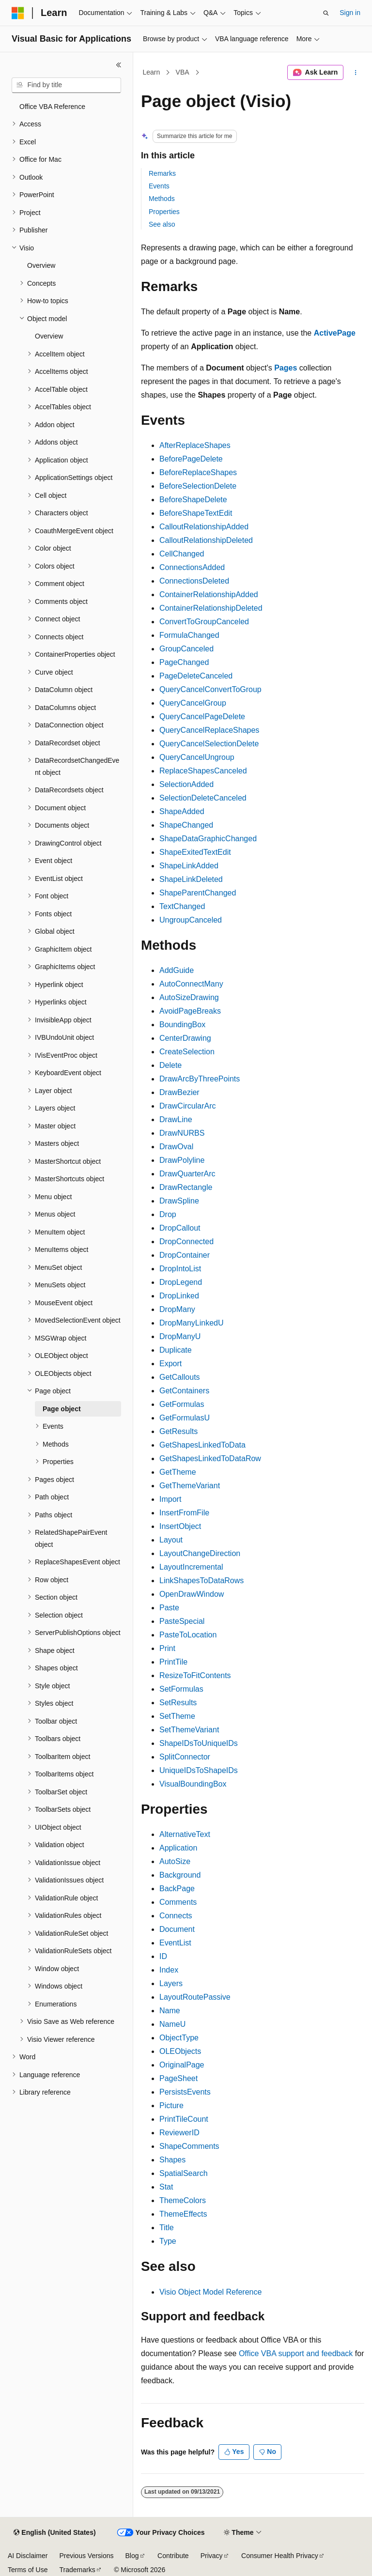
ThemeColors (182, 2200)
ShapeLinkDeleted (191, 879)
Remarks (162, 173)
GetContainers (184, 1391)
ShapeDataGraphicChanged (208, 838)
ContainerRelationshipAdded (208, 594)
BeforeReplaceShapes (198, 472)
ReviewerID (179, 2133)
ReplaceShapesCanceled (203, 771)
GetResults (178, 1431)
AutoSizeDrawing (189, 997)
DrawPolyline (181, 1160)
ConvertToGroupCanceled (204, 621)
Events (159, 186)
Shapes (172, 2160)
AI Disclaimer (27, 2556)
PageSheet (178, 2078)
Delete (170, 1065)
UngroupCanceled (190, 920)
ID (163, 1956)
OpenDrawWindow (191, 1594)
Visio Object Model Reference (210, 2292)
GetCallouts (179, 1377)
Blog (132, 2556)
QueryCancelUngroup (196, 757)
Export (170, 1363)
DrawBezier (179, 1092)
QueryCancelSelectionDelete (209, 744)
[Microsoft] (18, 13)
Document (177, 1929)
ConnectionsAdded (192, 567)
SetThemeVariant (189, 1730)
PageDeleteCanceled (195, 676)
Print (167, 1648)
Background (180, 1875)
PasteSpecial (181, 1621)
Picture (171, 2105)
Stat (166, 2187)
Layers (171, 1983)
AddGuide (176, 970)
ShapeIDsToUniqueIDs (198, 1743)
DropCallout (179, 1228)
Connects (175, 1916)
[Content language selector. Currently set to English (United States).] (54, 2533)
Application (178, 1848)
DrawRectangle (185, 1187)
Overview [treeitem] (41, 265)
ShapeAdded (181, 811)
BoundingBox (182, 1024)
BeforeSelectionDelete (197, 486)
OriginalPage (181, 2065)
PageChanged (184, 662)
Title (166, 2227)
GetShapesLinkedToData (202, 1445)
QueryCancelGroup (192, 703)
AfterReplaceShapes (195, 445)
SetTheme (177, 1716)
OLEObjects (180, 2051)
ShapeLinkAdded (188, 866)
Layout (171, 1540)
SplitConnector (184, 1757)
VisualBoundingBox (192, 1784)
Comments (178, 1902)
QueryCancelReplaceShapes (209, 730)
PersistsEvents (185, 2092)
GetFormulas (181, 1404)
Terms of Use (27, 2570)
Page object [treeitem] (62, 1409)
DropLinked (179, 1296)
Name (169, 2010)
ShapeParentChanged (197, 893)
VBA (182, 72)
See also (162, 224)
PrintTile (173, 1662)
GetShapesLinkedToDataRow (210, 1458)
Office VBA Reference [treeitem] (52, 106)
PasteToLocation (188, 1635)
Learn (151, 72)
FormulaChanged (189, 635)
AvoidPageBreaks (190, 1011)
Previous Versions (86, 2556)
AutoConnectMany (191, 984)
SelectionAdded (186, 784)
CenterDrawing (185, 1038)
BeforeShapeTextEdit (195, 513)
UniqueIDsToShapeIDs (198, 1770)
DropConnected (186, 1241)
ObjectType (179, 2038)
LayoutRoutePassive (195, 1997)
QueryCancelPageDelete (202, 716)
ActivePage (335, 333)
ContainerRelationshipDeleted (211, 608)
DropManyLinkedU (191, 1323)
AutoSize (174, 1861)
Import (170, 1499)
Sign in (350, 12)
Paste (169, 1608)
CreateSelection (187, 1052)
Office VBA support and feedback (296, 2353)
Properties (164, 212)
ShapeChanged (186, 825)
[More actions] (355, 72)
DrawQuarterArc (187, 1174)
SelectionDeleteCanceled (203, 798)
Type (167, 2241)
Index (168, 1970)
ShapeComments (189, 2146)
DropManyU (180, 1336)
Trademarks (77, 2570)
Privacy (212, 2556)
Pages (285, 368)
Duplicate (175, 1350)
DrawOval (176, 1146)
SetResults (178, 1702)
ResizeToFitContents (195, 1675)
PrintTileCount (183, 2119)
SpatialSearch (183, 2173)
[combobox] (66, 85)
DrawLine (175, 1119)
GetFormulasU (184, 1418)
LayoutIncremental (191, 1567)
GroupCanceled (186, 649)
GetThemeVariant (189, 1485)
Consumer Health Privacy (279, 2556)
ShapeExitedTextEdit (195, 852)
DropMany (177, 1309)
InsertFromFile (184, 1513)
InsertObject (180, 1526)
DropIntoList (180, 1269)
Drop (167, 1214)
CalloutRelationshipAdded (203, 527)
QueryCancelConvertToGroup (210, 689)
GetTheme (177, 1472)
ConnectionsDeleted (194, 581)
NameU (172, 2024)
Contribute (173, 2556)
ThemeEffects (183, 2214)
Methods (162, 198)
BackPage (177, 1888)
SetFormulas (181, 1689)
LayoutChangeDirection (199, 1553)
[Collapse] (118, 65)
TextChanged (182, 906)
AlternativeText (184, 1834)
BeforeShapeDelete (193, 499)
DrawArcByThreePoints (199, 1079)
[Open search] (326, 13)
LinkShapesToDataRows (201, 1580)
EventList (175, 1943)
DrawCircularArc (187, 1106)
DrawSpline (179, 1201)
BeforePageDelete (191, 459)
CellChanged (181, 554)
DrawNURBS (181, 1133)
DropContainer (184, 1255)
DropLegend (180, 1282)
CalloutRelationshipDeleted (206, 540)
